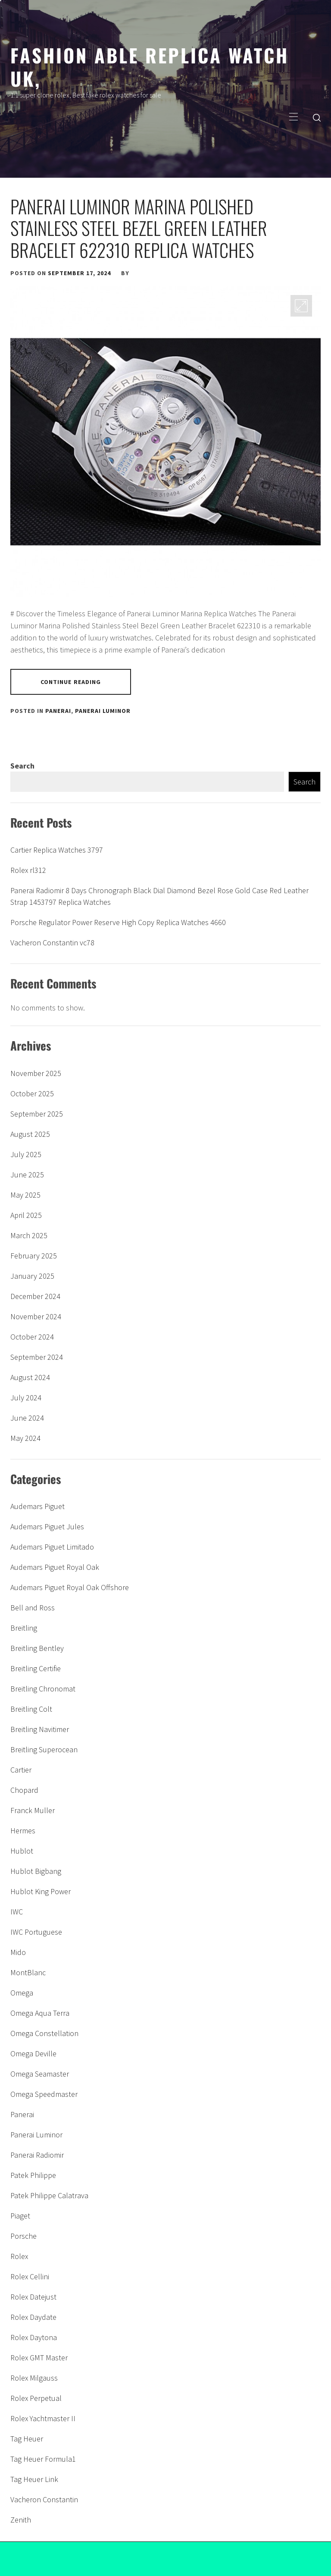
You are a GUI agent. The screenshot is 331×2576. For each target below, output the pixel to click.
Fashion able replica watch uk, (149, 66)
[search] (317, 117)
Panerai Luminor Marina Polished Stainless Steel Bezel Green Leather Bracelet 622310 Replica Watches (138, 228)
